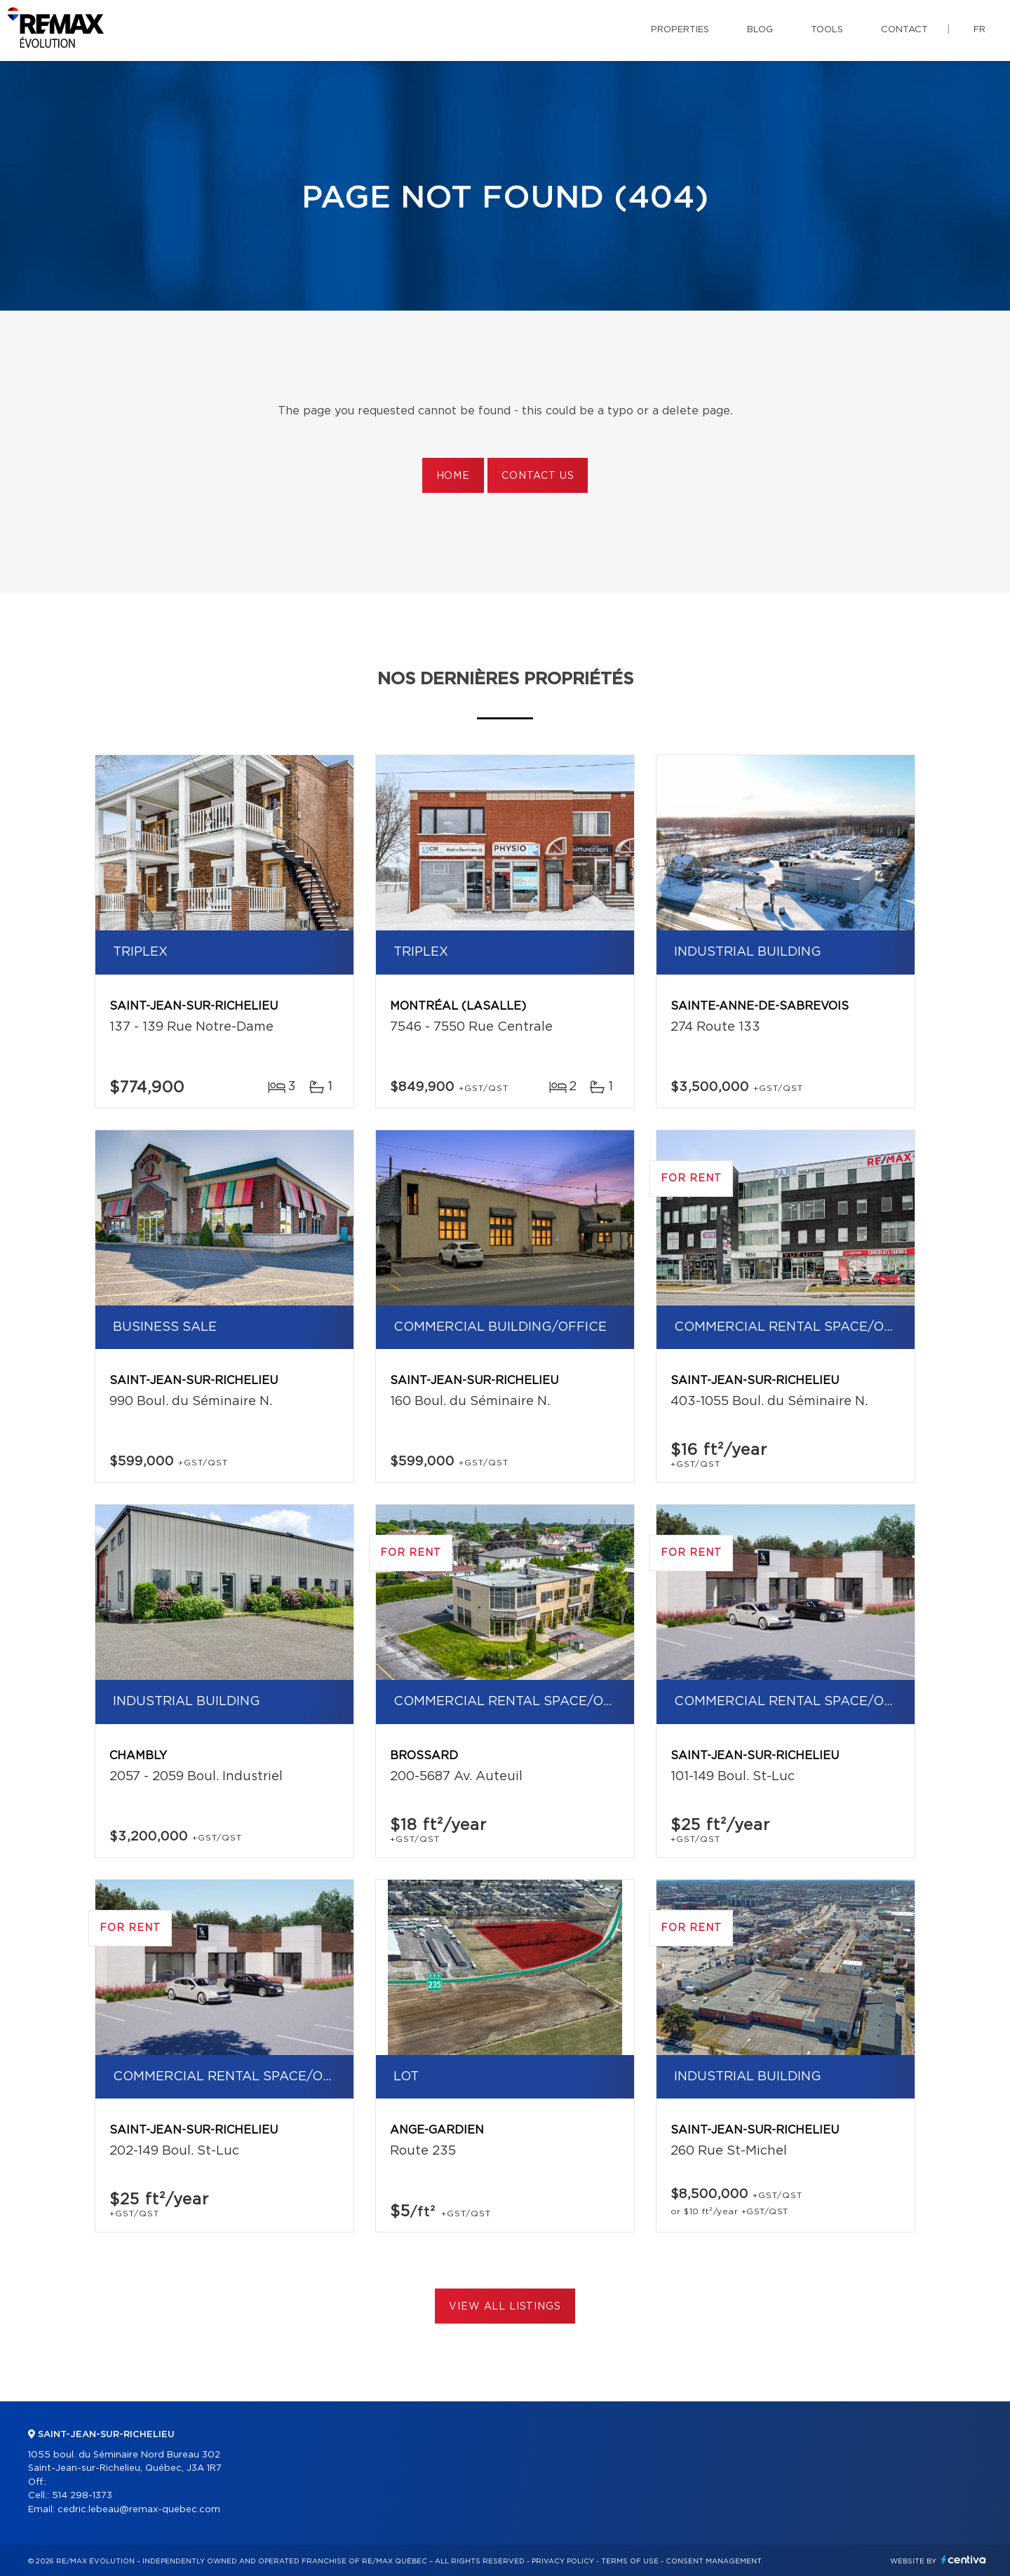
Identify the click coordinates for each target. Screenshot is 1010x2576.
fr (979, 29)
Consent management (714, 2561)
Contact (904, 29)
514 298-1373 (82, 2495)
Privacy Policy (563, 2561)
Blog (760, 29)
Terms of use (630, 2561)
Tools (827, 29)
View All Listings (504, 2307)
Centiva (963, 2559)
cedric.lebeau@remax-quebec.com (139, 2509)
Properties (680, 29)
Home (453, 476)
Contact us (537, 476)
